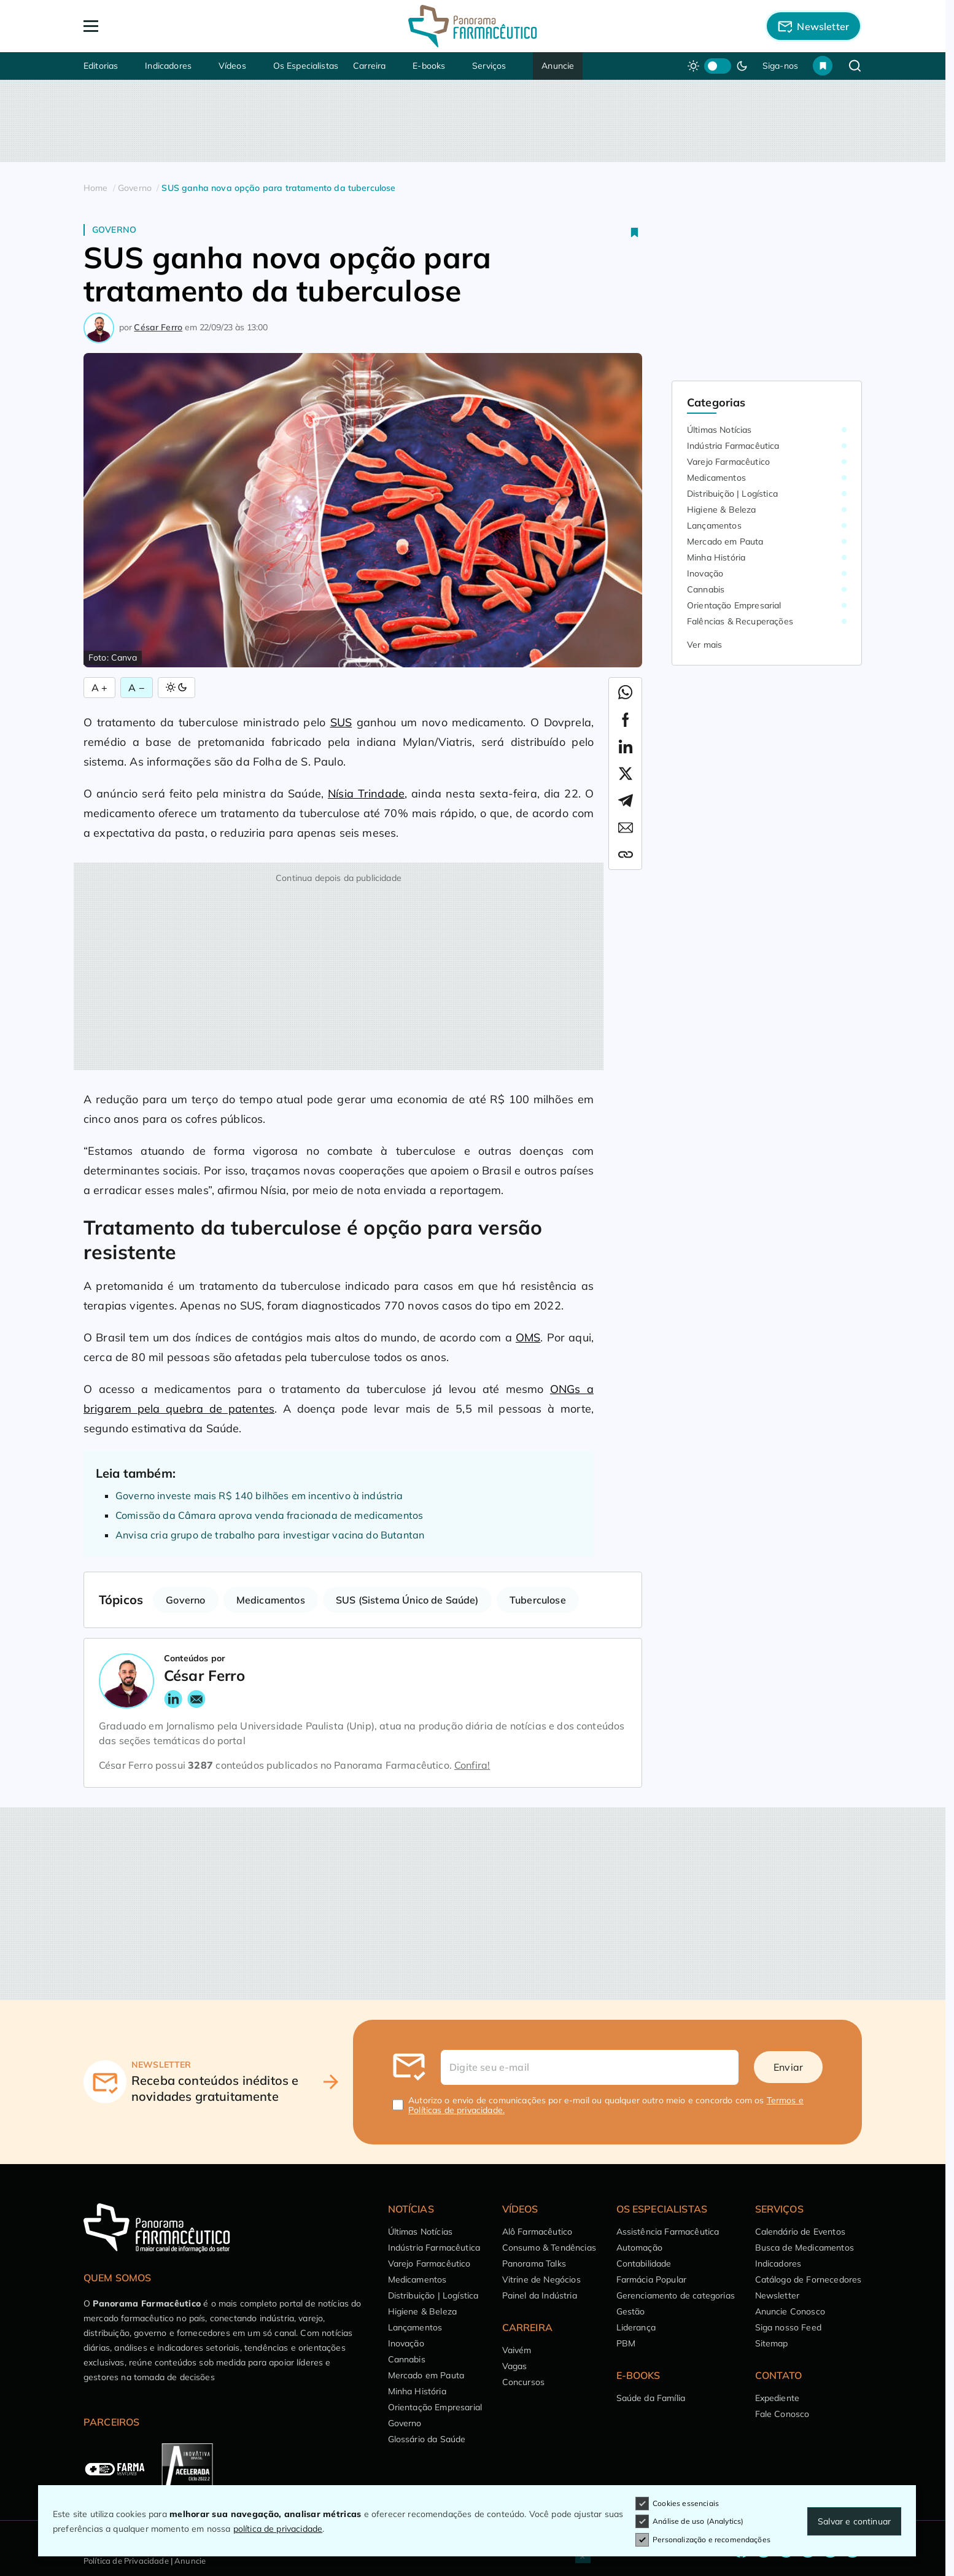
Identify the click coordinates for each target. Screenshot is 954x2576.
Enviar (788, 2067)
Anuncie (557, 65)
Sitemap (771, 2343)
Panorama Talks (534, 2263)
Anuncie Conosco (790, 2311)
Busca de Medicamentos (804, 2247)
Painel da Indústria (539, 2295)
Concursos (523, 2382)
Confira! (472, 1765)
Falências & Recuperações (740, 621)
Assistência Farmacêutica (667, 2231)
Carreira (369, 65)
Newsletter (777, 2295)
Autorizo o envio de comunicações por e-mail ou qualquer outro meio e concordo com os (606, 2105)
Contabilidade (644, 2263)
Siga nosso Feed (788, 2327)
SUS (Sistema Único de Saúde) (407, 1600)
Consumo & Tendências (549, 2247)
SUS (341, 722)
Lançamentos (714, 525)
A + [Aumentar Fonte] (99, 687)
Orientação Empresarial (734, 605)
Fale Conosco (782, 2413)
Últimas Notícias (719, 429)
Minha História (716, 557)
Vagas (514, 2366)
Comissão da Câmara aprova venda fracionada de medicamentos (269, 1515)
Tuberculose (538, 1600)
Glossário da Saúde (427, 2439)
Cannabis (705, 589)
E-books (429, 65)
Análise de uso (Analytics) (689, 2521)
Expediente (777, 2397)
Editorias (100, 65)
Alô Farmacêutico (537, 2231)
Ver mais (704, 644)
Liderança (636, 2327)
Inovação (705, 573)
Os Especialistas (306, 65)
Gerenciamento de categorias (675, 2295)
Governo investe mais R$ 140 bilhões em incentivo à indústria (260, 1495)
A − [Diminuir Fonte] (136, 687)
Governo (114, 229)
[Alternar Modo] (176, 687)
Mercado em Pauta (725, 541)
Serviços (489, 65)
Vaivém (517, 2350)
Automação (639, 2247)
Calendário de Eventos (800, 2231)
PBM (625, 2343)
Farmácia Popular (651, 2279)
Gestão (630, 2311)
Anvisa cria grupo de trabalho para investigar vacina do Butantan (269, 1535)
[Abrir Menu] (161, 26)
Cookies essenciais (677, 2503)
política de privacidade (278, 2528)
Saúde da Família (651, 2397)
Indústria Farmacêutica (733, 445)
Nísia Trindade (366, 793)
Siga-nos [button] (780, 65)
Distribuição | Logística (732, 493)
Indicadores (168, 65)
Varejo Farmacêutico (728, 461)
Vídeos (232, 65)
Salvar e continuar (854, 2521)
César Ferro (158, 327)
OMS (528, 1337)
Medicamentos (270, 1600)
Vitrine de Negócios (541, 2279)
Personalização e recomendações (702, 2540)
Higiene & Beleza (721, 509)
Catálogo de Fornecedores (808, 2279)
